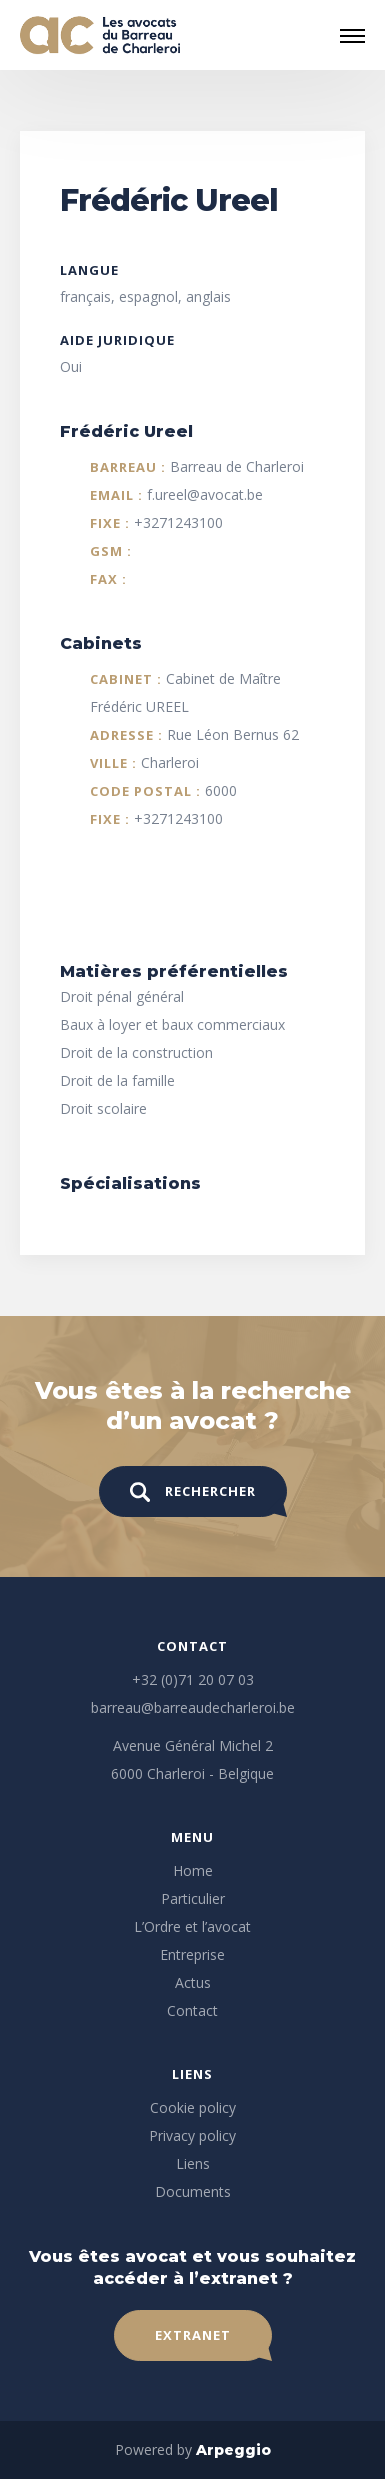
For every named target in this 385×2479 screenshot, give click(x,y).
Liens (193, 2163)
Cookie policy (193, 2107)
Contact (192, 2010)
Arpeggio (233, 2450)
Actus (193, 1982)
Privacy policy (192, 2135)
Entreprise (192, 1954)
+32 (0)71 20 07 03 (193, 1679)
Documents (193, 2191)
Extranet (193, 2335)
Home (193, 1870)
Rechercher (193, 1492)
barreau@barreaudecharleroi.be (193, 1707)
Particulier (193, 1898)
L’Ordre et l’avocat (192, 1926)
